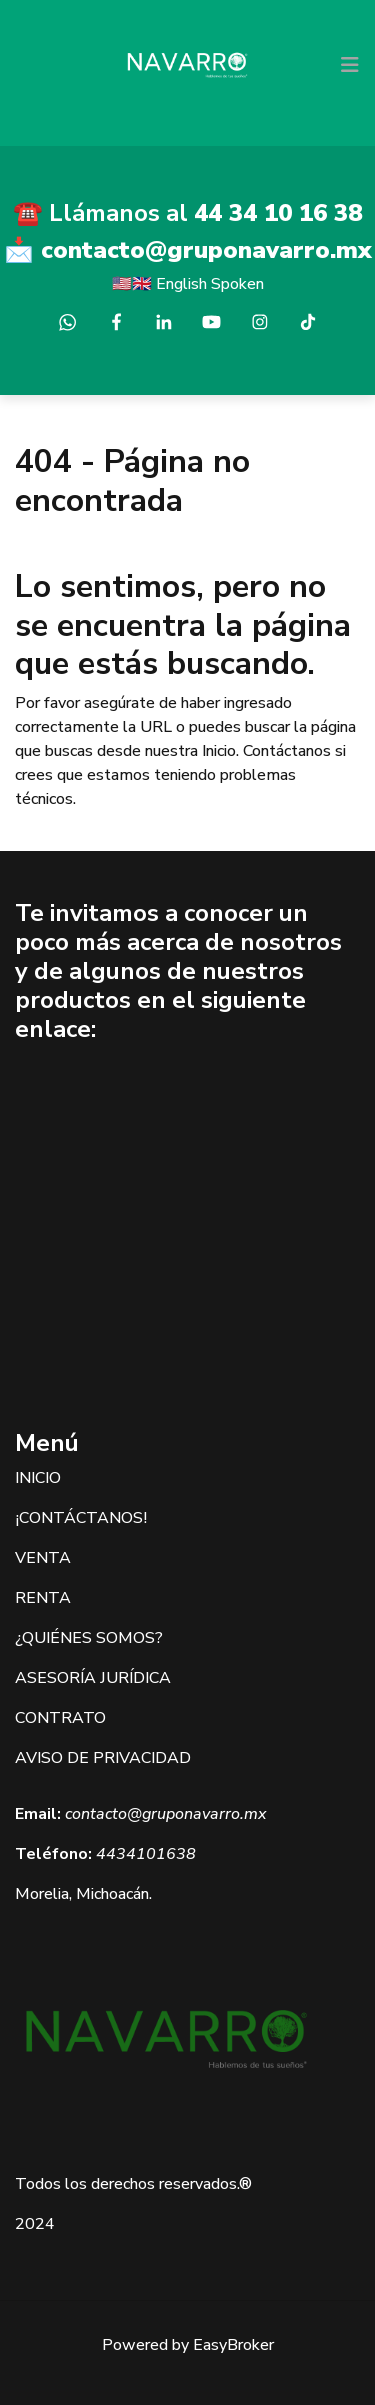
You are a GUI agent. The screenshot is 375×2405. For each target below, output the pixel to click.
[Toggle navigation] (350, 65)
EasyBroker (233, 2345)
